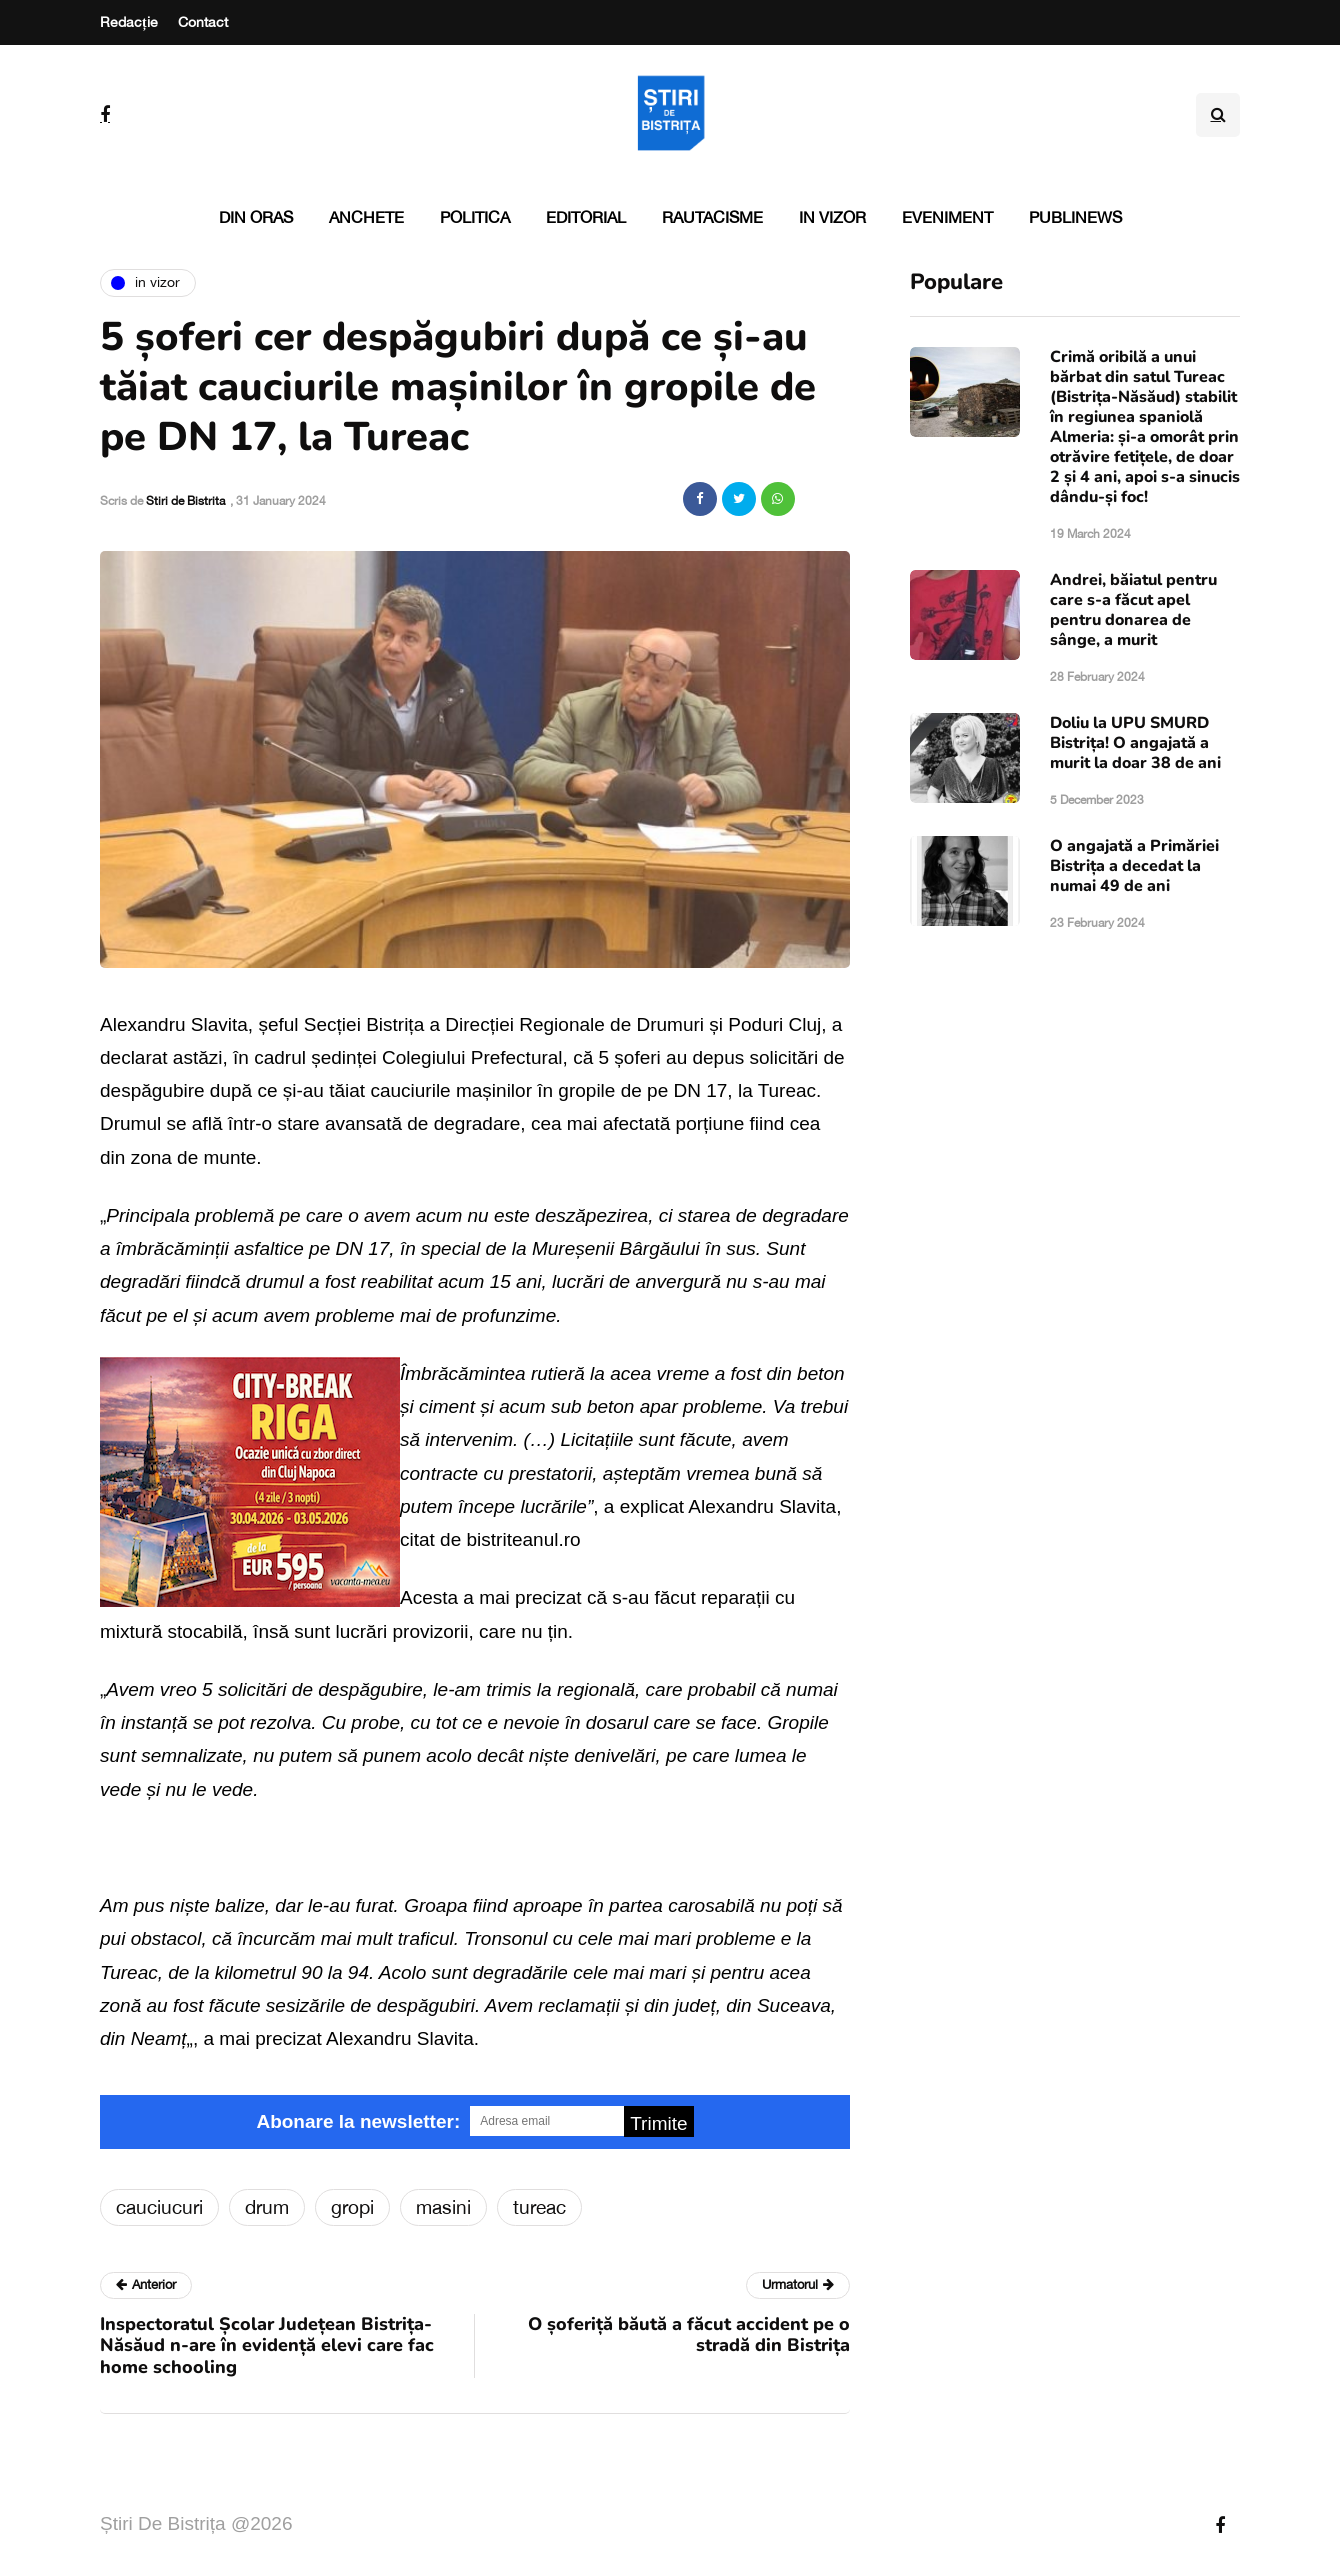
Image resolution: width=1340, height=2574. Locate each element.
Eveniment (947, 217)
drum (267, 2207)
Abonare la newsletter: (358, 2121)
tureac (539, 2207)
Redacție (129, 22)
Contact (203, 22)
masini (443, 2207)
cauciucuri (159, 2207)
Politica (475, 217)
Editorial (586, 217)
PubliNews (1075, 217)
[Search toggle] (1218, 115)
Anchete (366, 217)
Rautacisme (712, 217)
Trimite (658, 2123)
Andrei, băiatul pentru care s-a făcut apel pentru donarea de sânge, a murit (1133, 610)
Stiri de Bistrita (185, 501)
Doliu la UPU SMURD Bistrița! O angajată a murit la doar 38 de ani (1135, 743)
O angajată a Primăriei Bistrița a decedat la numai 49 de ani (1134, 866)
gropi (352, 2207)
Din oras (256, 217)
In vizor (832, 217)
